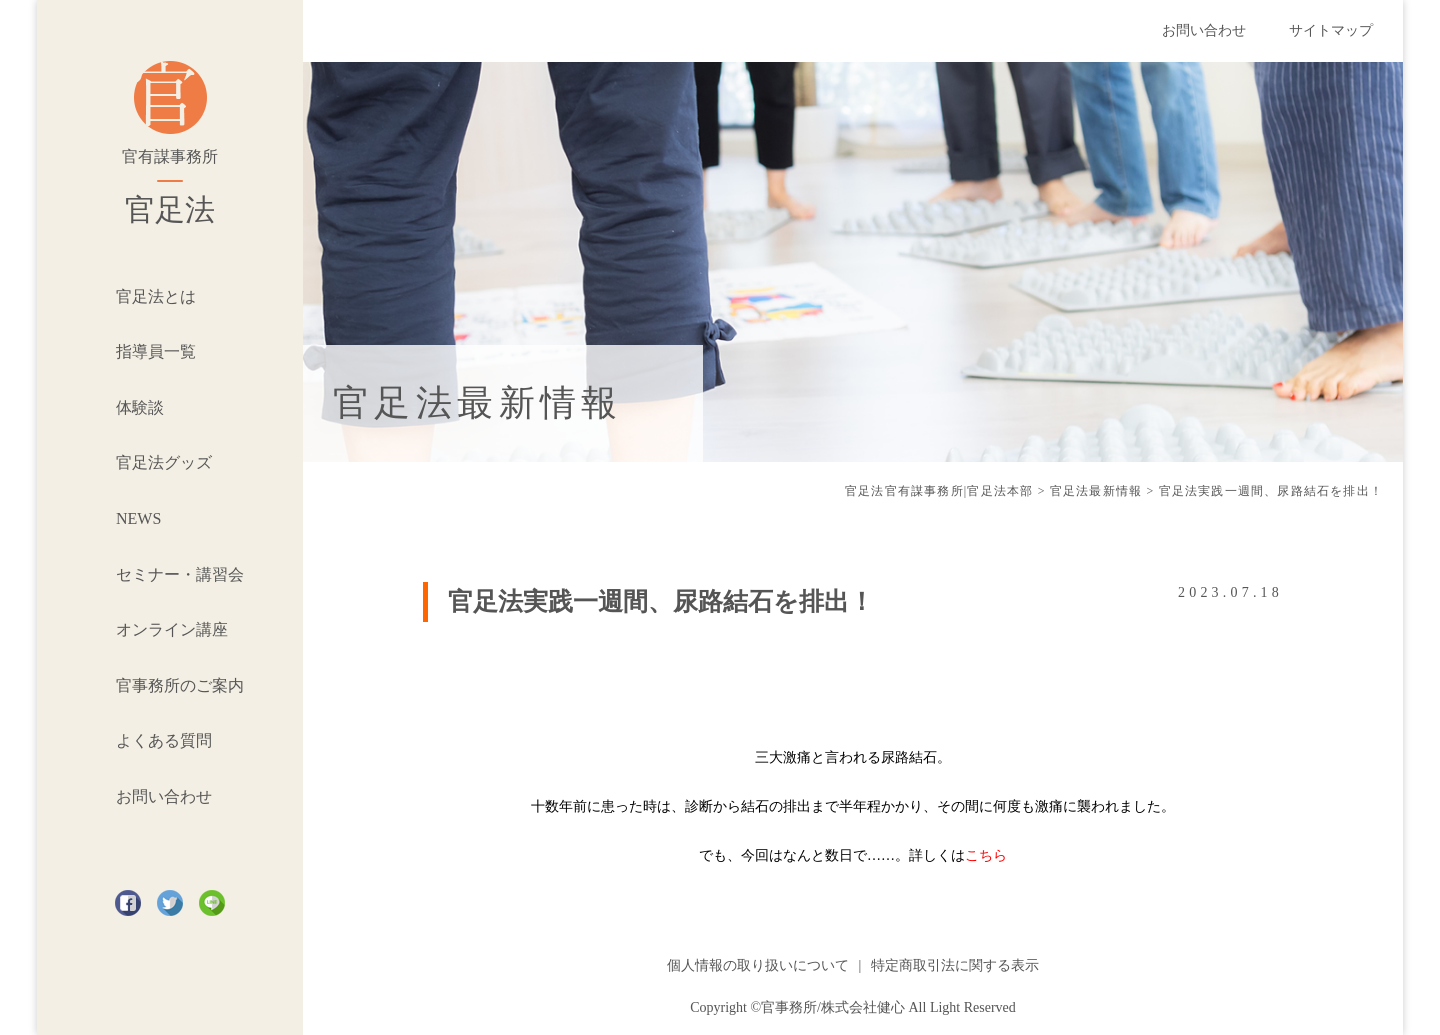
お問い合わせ (164, 796)
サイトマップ (1331, 30)
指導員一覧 (156, 351)
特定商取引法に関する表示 (955, 965)
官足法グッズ (164, 462)
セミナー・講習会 (180, 574)
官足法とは (156, 296)
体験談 (140, 407)
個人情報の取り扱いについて (758, 965)
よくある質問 (164, 740)
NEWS (138, 518)
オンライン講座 (172, 629)
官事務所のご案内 (180, 685)
